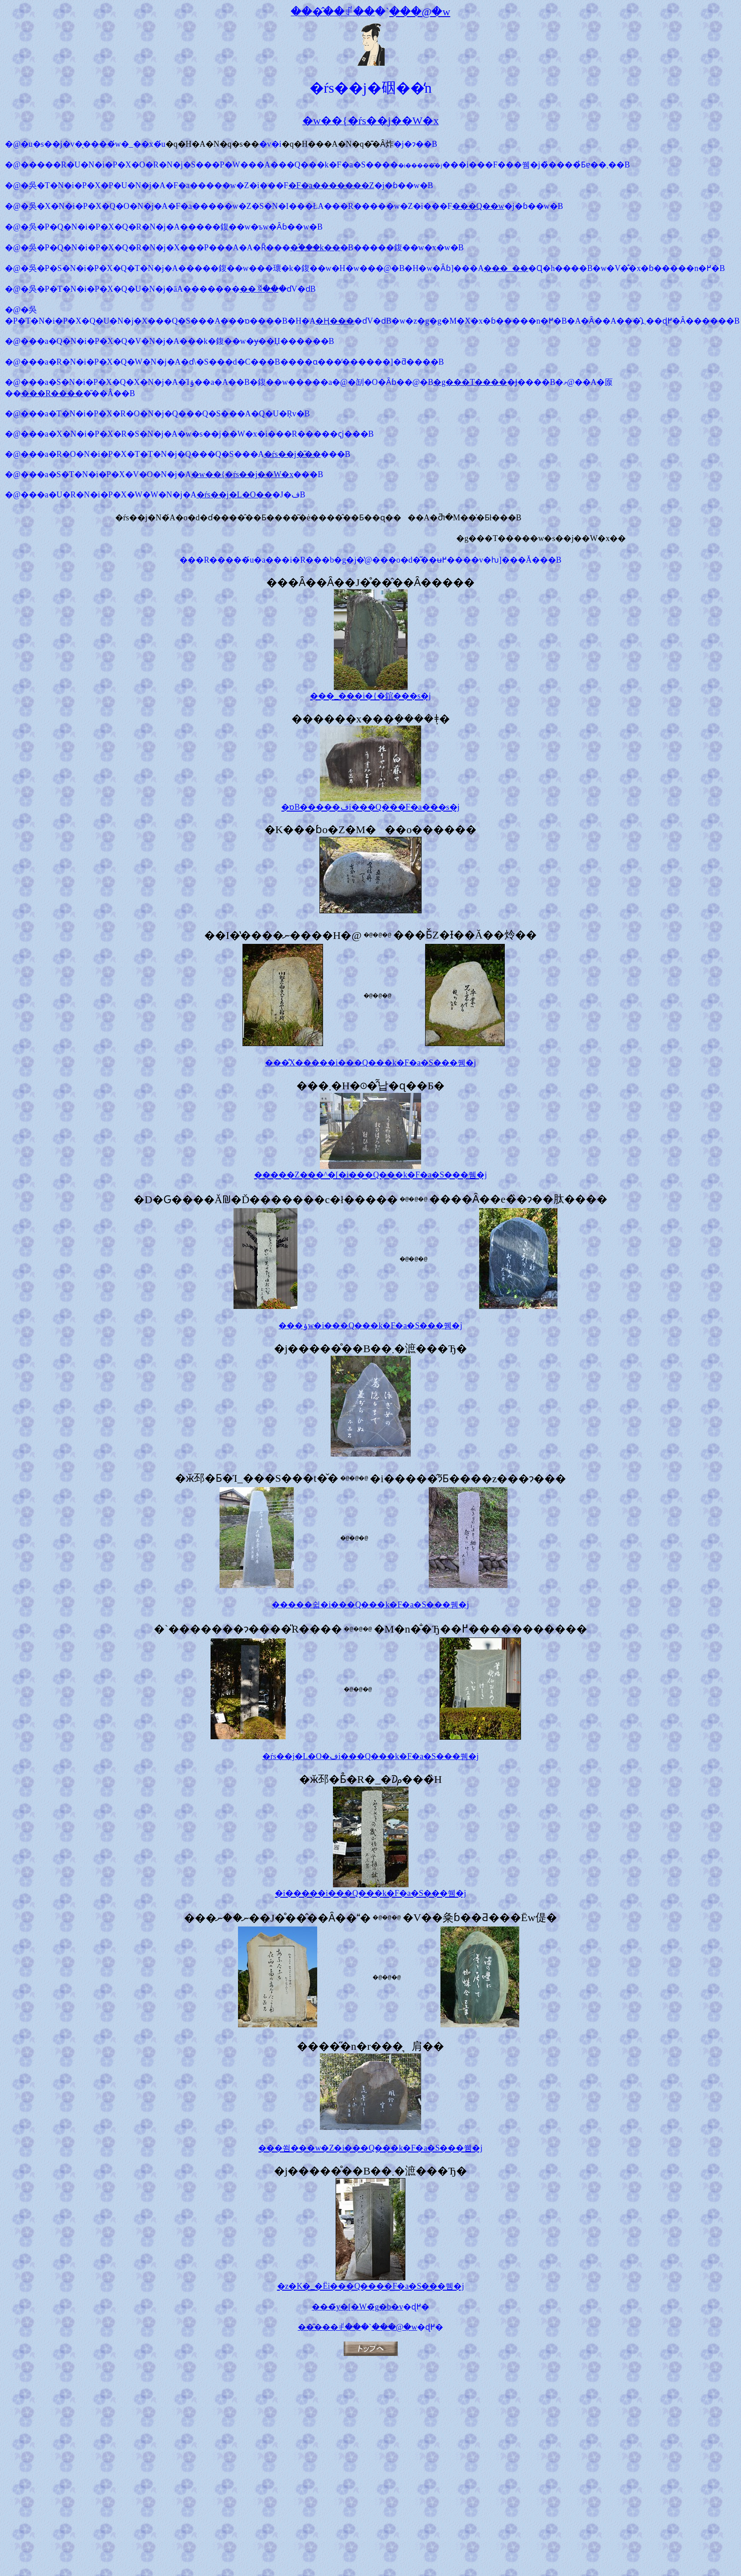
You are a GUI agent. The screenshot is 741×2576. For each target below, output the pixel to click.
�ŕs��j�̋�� (292, 454)
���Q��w (478, 206)
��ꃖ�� (259, 288)
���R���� (52, 393)
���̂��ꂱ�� (329, 2327)
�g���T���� (470, 382)
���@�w (395, 2327)
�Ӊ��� (334, 320)
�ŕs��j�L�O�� (234, 494)
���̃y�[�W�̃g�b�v (357, 2306)
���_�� (506, 268)
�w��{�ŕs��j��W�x (242, 474)
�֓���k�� (315, 247)
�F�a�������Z (331, 185)
